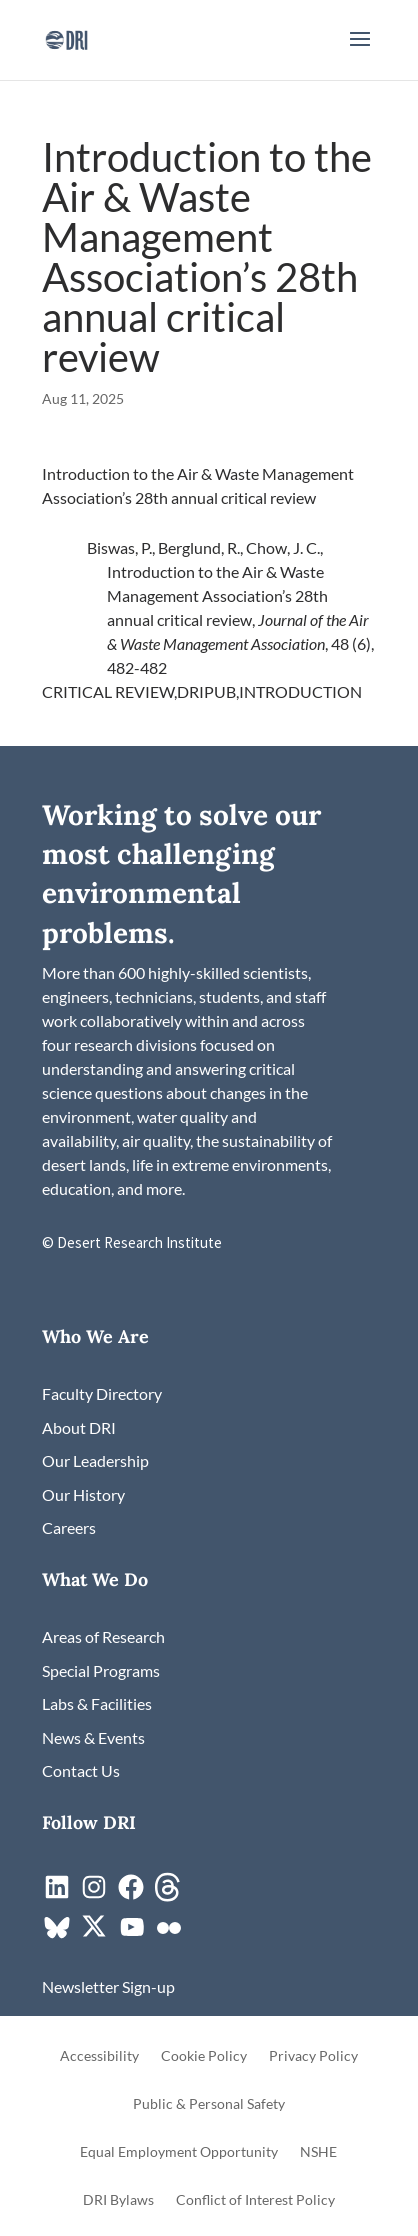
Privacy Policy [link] (313, 2056)
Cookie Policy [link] (204, 2056)
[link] (66, 37)
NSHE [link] (318, 2152)
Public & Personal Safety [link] (209, 2104)
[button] (360, 52)
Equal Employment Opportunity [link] (179, 2152)
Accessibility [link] (99, 2056)
